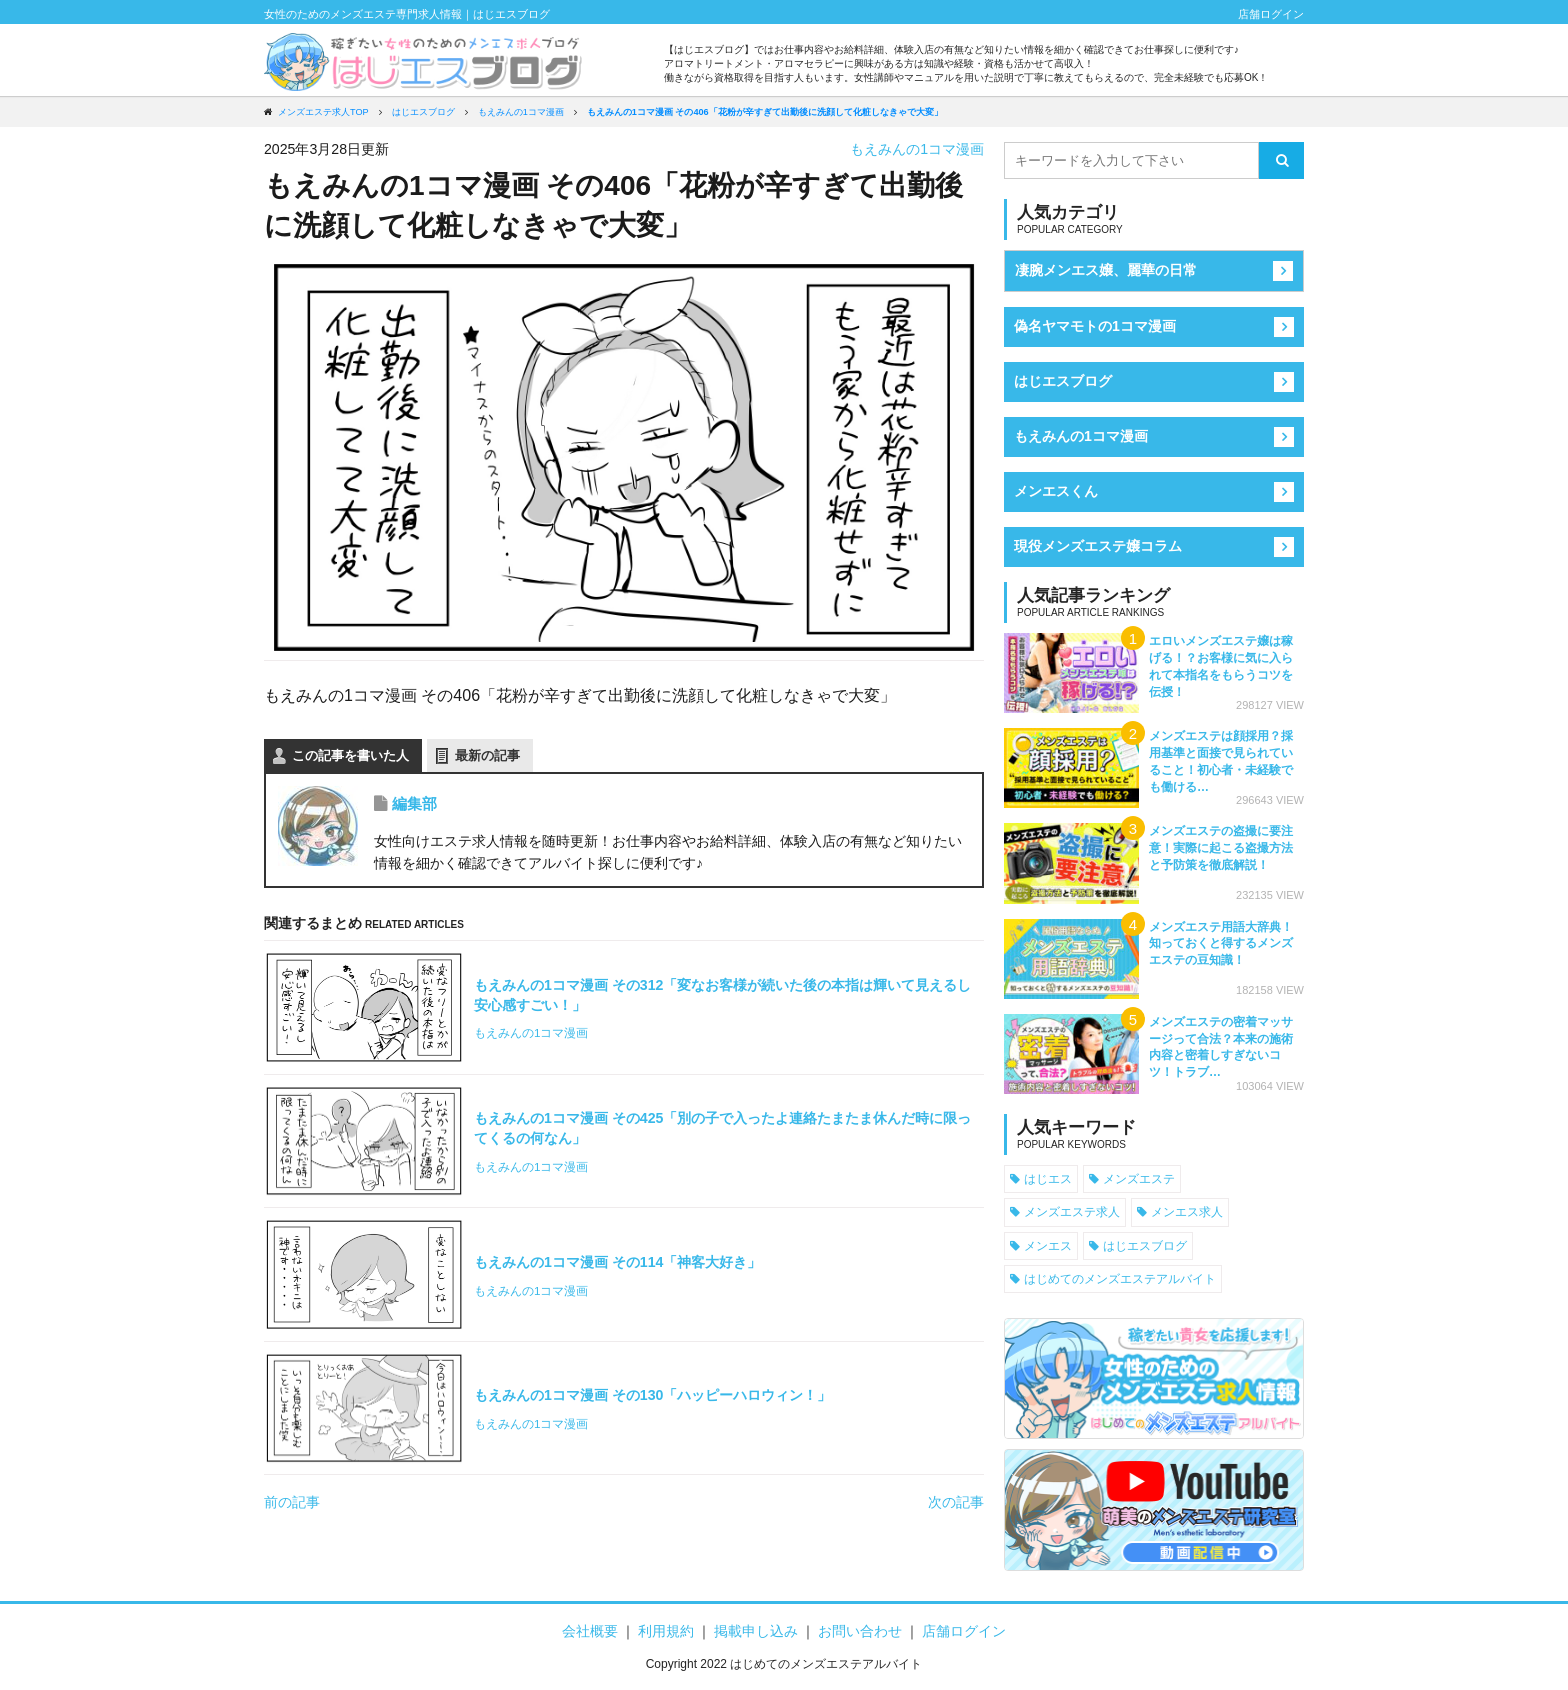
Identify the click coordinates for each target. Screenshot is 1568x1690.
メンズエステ (1139, 1178)
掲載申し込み (756, 1631)
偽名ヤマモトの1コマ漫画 (1095, 326)
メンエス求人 (1187, 1211)
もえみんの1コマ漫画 (917, 149)
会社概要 (590, 1631)
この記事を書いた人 (350, 755)
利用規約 (666, 1631)
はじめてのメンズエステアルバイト (1120, 1278)
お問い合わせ (860, 1631)
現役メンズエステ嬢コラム (1098, 546)
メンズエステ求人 (1072, 1211)
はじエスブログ (1063, 381)
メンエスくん (1056, 491)
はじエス (1048, 1178)
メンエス (1048, 1245)
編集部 (414, 803)
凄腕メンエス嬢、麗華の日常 (1106, 270)
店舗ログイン (1271, 14)
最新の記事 (487, 755)
